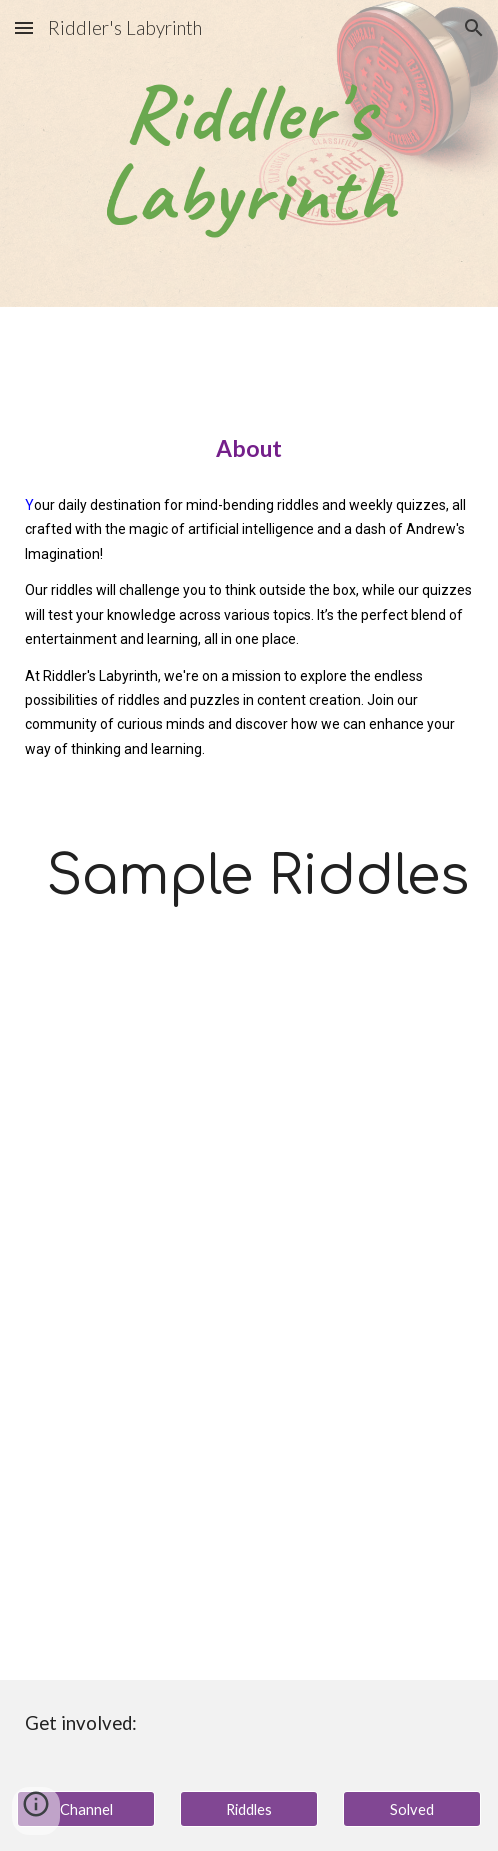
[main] (249, 153)
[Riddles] (249, 1809)
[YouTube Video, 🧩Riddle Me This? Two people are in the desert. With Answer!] (249, 1135)
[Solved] (412, 1809)
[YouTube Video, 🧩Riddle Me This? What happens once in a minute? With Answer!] (249, 1498)
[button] (24, 27)
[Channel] (86, 1809)
